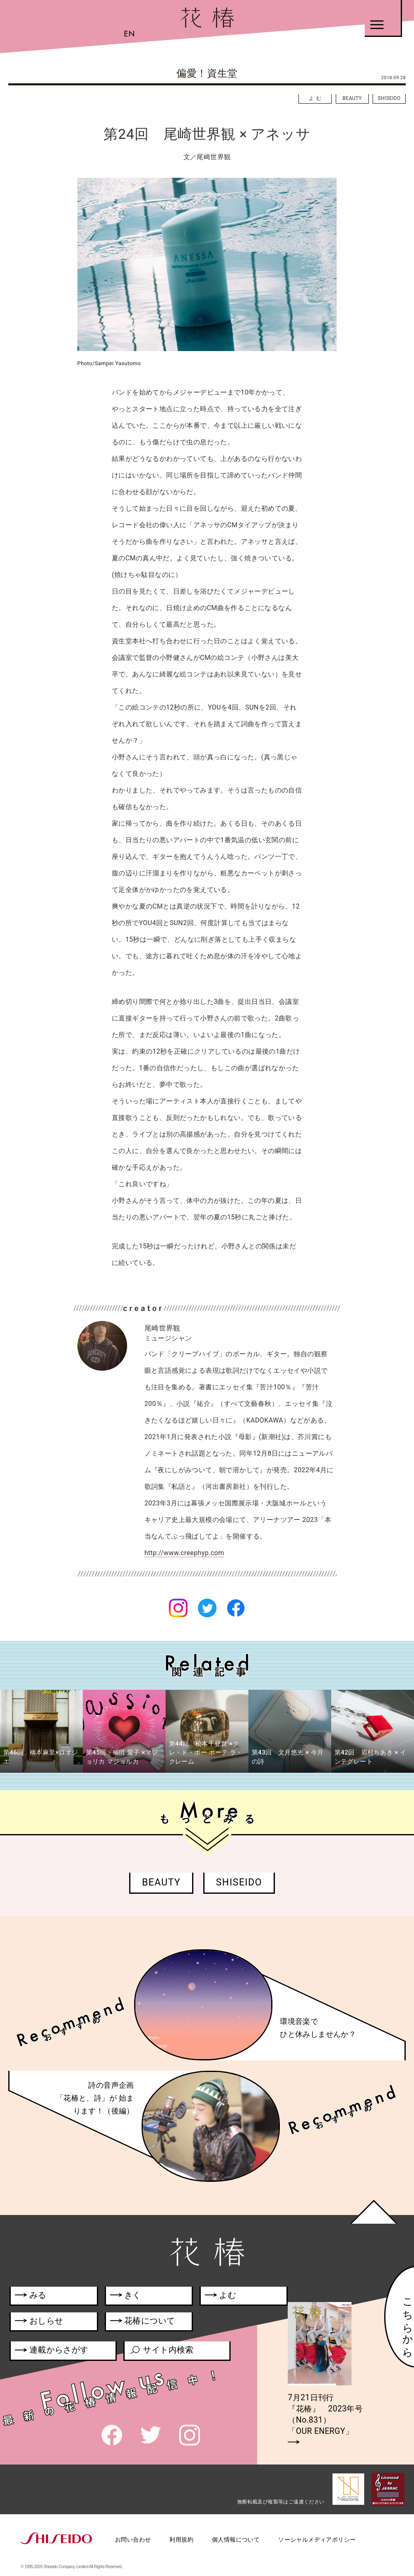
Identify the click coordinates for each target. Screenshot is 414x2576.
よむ (316, 98)
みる (30, 2297)
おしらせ (49, 2322)
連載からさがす (51, 2351)
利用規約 (181, 2539)
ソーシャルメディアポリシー (317, 2539)
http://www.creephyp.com (184, 1553)
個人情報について (236, 2539)
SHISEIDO (389, 98)
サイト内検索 (161, 2351)
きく (125, 2297)
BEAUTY (352, 98)
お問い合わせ (133, 2539)
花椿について (146, 2322)
